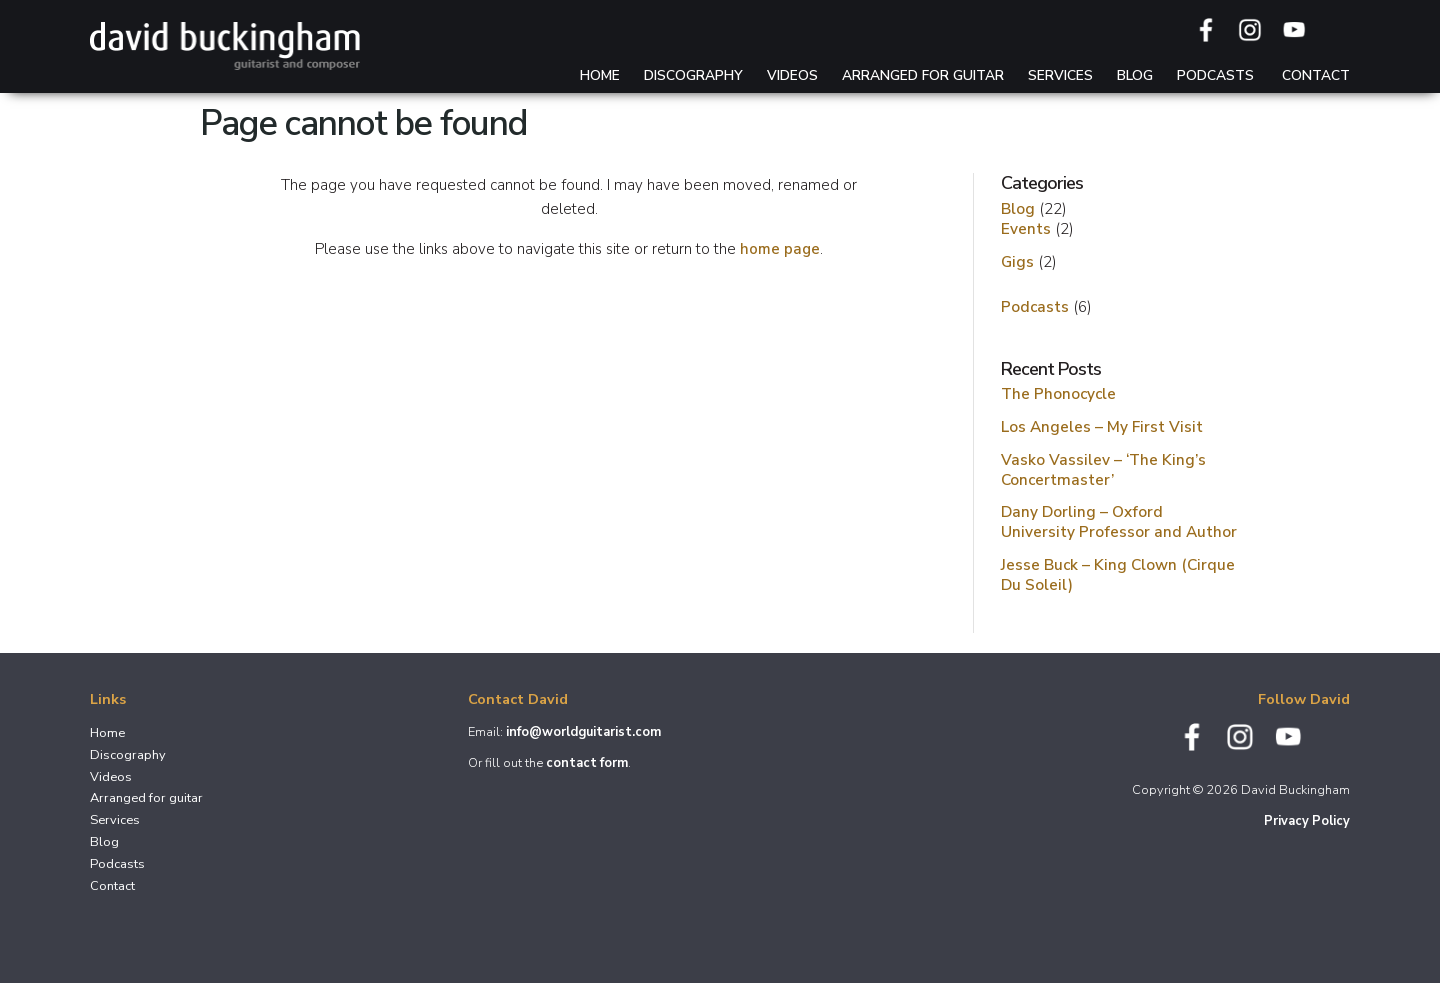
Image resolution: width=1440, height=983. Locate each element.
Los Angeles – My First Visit (1102, 426)
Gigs (1017, 261)
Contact (1316, 75)
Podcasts (1215, 75)
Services (1060, 75)
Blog (1135, 75)
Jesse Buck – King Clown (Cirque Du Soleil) (1118, 574)
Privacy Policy (1307, 821)
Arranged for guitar (923, 75)
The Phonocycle (1058, 393)
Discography (693, 75)
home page (780, 249)
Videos (792, 75)
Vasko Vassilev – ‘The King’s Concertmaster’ (1103, 469)
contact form (587, 763)
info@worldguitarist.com (583, 732)
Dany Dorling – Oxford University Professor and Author (1119, 521)
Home (600, 75)
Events (1026, 228)
